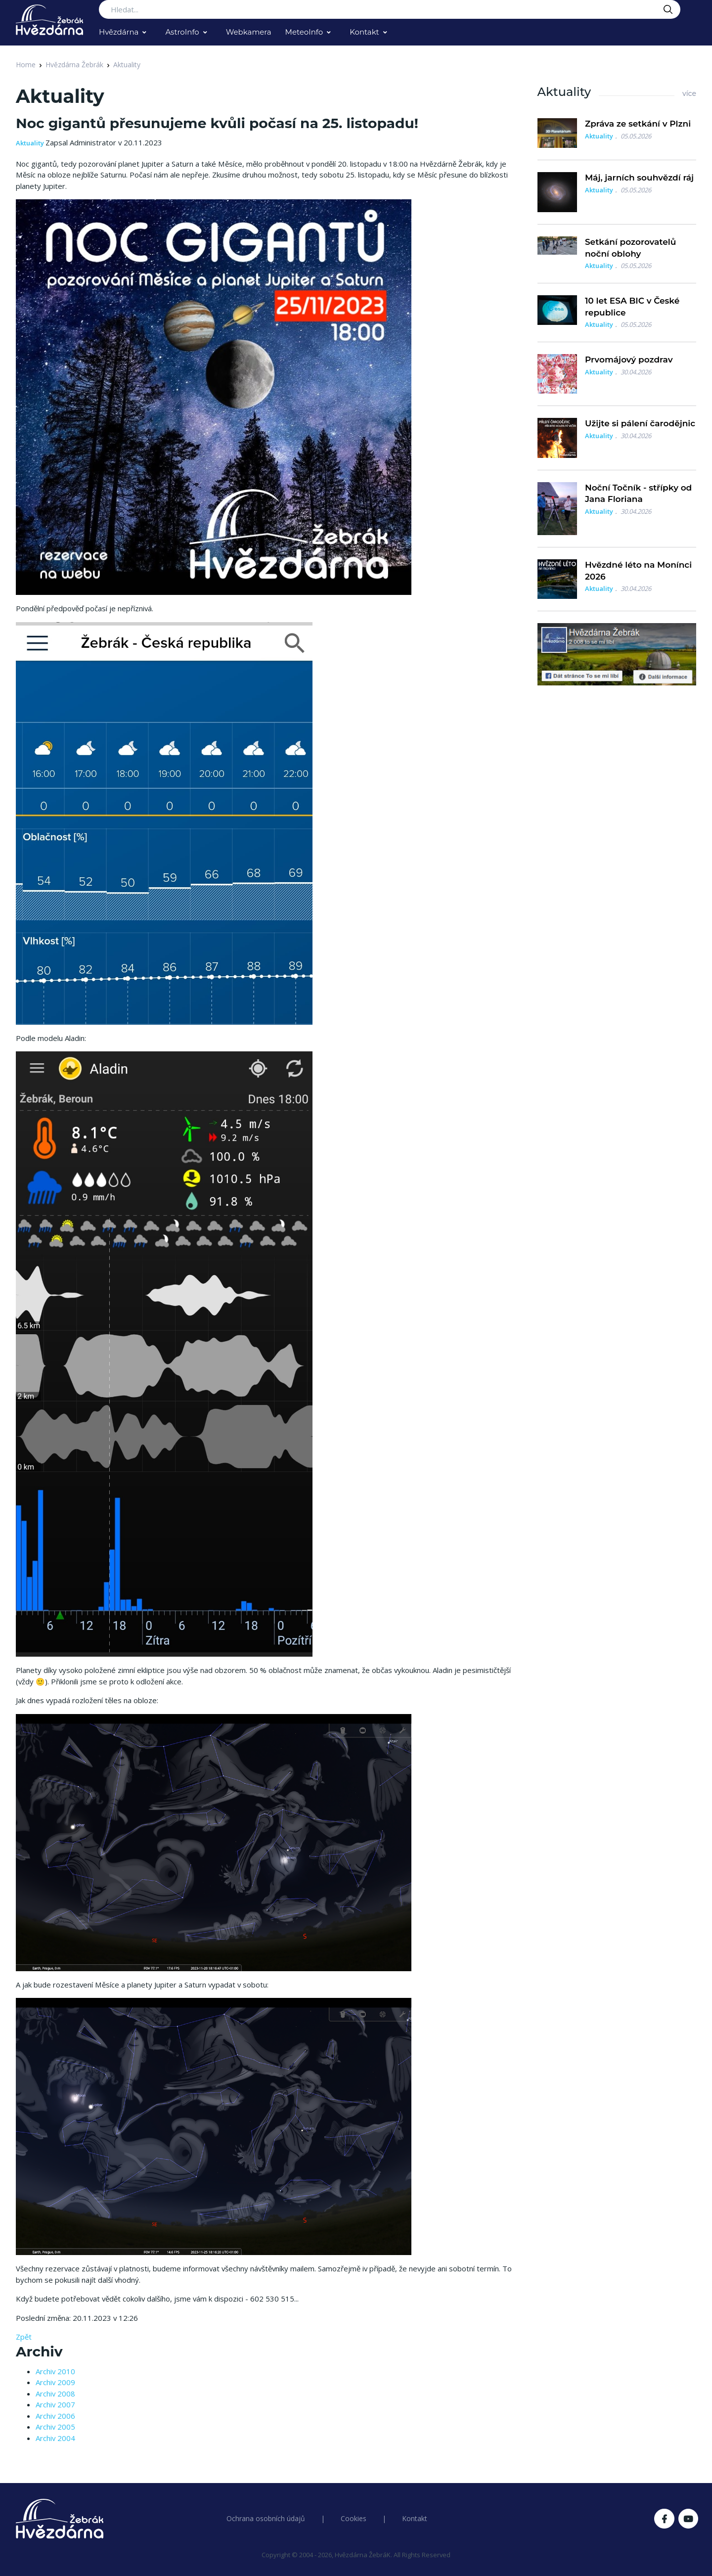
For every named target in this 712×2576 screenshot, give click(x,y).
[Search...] (389, 9)
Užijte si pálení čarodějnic (640, 423)
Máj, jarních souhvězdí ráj (639, 177)
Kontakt (364, 32)
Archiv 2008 (55, 2393)
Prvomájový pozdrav (629, 359)
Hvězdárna (118, 32)
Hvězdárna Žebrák (74, 64)
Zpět (24, 2337)
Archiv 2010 (55, 2371)
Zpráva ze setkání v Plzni (638, 124)
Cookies (353, 2518)
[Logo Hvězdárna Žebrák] (49, 20)
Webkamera (248, 32)
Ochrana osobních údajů (265, 2518)
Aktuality (126, 64)
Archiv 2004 (55, 2438)
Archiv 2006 (55, 2416)
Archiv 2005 (55, 2427)
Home (26, 64)
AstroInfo (182, 32)
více (689, 93)
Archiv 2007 (55, 2404)
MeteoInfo (304, 32)
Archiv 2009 (55, 2382)
